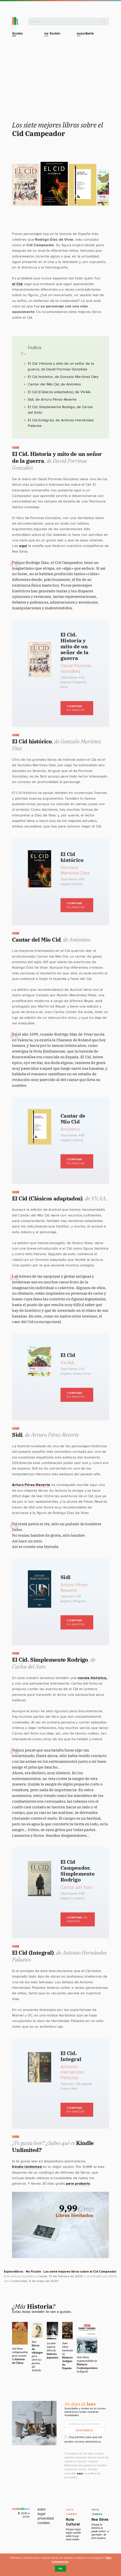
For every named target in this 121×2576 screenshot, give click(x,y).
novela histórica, (93, 1681)
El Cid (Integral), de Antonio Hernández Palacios (61, 424)
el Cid (17, 284)
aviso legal (41, 2521)
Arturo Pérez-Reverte (31, 1488)
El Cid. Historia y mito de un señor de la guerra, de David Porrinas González (61, 367)
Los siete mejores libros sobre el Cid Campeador (80, 2282)
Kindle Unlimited (27, 2176)
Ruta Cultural (73, 2532)
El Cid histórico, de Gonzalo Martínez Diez (63, 377)
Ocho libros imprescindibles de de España (87, 2374)
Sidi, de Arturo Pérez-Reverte (52, 400)
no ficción (52, 33)
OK (60, 2568)
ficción (17, 33)
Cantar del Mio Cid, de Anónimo (55, 385)
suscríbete (85, 33)
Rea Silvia (99, 2529)
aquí (23, 547)
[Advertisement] (60, 81)
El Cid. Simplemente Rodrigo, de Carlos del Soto (61, 411)
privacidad (45, 2528)
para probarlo (78, 2193)
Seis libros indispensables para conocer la (20, 2366)
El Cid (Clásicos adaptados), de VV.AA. (60, 392)
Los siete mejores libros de (52, 2360)
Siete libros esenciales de (67, 2365)
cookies (43, 2533)
